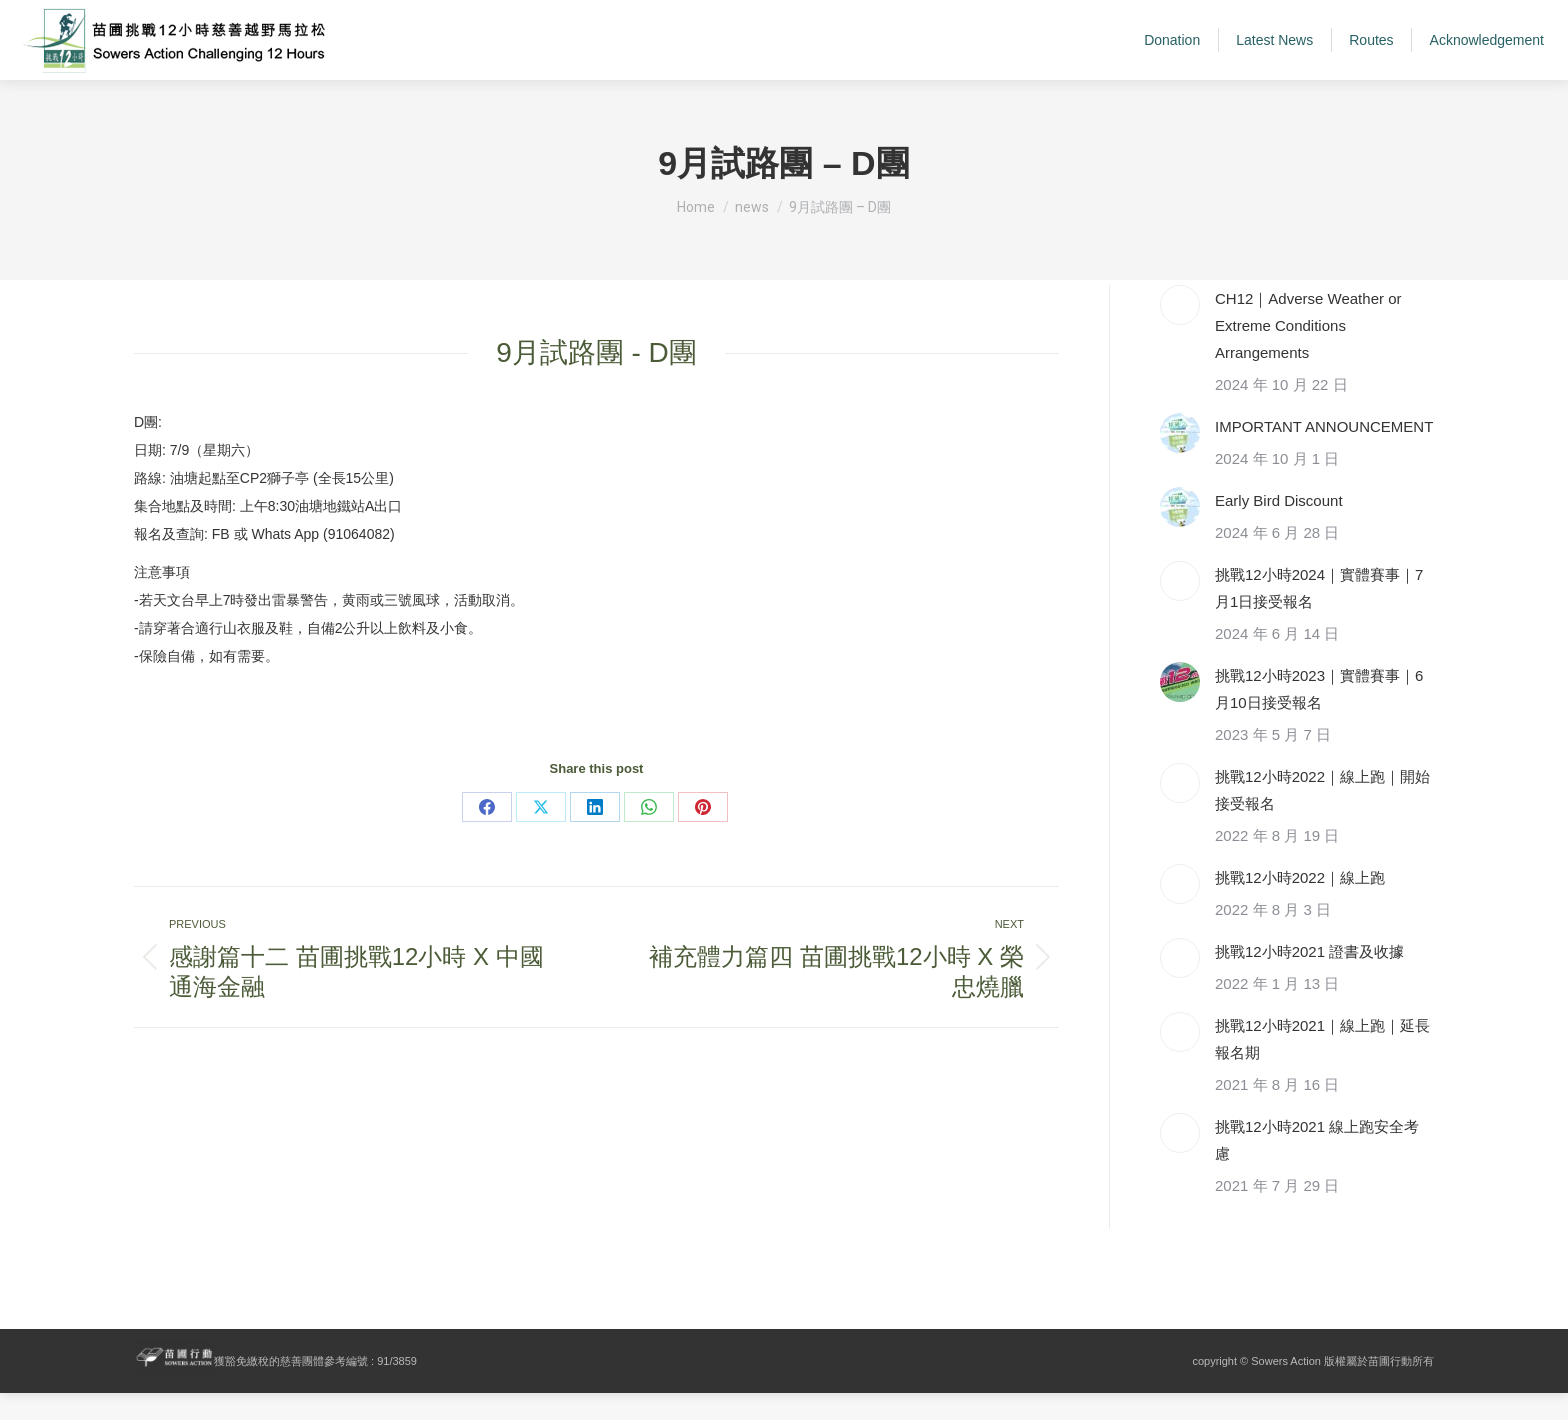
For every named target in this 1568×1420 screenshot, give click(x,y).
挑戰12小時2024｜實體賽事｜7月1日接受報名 (1319, 615)
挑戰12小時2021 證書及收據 (1309, 978)
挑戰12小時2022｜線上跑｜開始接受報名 (1322, 817)
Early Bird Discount (1279, 527)
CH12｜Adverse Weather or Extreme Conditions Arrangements (1308, 352)
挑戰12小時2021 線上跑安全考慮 (1317, 1167)
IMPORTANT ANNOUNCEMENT (1324, 453)
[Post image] (1180, 332)
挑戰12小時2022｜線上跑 (1300, 904)
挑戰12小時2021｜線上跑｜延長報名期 (1322, 1066)
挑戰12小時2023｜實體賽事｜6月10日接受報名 (1319, 716)
